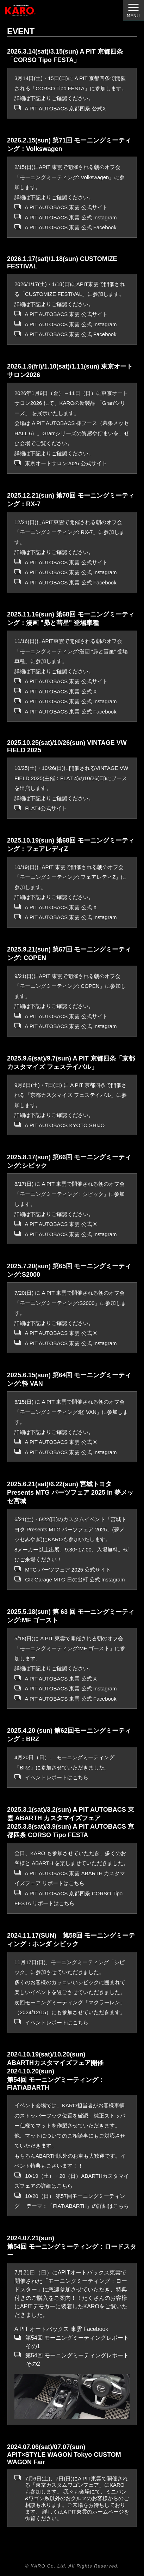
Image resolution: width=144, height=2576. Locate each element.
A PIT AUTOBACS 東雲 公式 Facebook (65, 227)
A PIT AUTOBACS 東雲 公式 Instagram (65, 217)
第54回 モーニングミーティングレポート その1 (71, 2342)
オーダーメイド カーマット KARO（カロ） (29, 14)
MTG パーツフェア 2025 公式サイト (62, 1570)
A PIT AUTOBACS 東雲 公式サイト (61, 207)
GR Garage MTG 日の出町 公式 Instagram (69, 1579)
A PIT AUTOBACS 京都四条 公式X (60, 108)
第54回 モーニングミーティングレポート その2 (71, 2359)
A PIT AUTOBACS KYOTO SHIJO (59, 1125)
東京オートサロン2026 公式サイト (60, 463)
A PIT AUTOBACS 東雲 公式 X (55, 691)
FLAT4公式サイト (40, 808)
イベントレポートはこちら (51, 1777)
